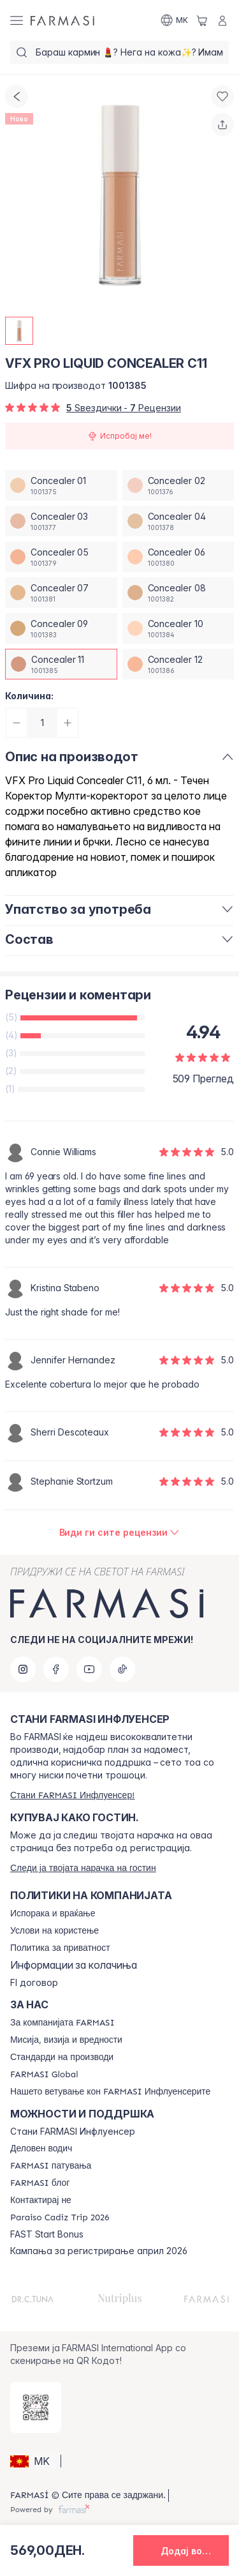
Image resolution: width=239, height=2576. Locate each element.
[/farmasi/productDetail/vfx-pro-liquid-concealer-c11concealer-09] (61, 628)
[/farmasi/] (62, 20)
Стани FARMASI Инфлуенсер (72, 2131)
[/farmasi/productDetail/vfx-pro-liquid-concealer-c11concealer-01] (61, 485)
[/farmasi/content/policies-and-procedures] (60, 1948)
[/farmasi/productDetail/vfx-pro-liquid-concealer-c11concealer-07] (61, 592)
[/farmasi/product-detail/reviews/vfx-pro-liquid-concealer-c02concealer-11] (119, 1532)
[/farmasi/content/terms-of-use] (54, 1931)
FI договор (34, 1983)
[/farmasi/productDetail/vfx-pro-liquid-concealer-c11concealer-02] (178, 485)
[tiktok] (122, 1669)
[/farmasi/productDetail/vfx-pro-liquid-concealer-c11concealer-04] (178, 521)
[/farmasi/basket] (202, 20)
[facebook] (56, 1669)
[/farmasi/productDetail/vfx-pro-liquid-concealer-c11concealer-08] (178, 592)
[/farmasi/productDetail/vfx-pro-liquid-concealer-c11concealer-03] (61, 521)
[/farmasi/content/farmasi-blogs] (39, 2183)
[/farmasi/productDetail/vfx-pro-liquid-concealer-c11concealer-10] (178, 628)
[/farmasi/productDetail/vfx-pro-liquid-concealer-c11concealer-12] (178, 664)
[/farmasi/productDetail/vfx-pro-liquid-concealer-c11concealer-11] (61, 664)
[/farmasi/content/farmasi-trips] (50, 2166)
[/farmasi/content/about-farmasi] (62, 2023)
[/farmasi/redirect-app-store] (35, 2407)
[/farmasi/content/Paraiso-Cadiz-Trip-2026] (60, 2218)
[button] (33, 2461)
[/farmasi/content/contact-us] (40, 2200)
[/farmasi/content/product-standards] (61, 2057)
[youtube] (89, 1669)
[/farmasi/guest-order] (83, 1868)
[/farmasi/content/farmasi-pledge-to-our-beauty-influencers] (110, 2092)
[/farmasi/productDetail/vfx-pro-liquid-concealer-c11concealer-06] (178, 557)
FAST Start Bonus (46, 2234)
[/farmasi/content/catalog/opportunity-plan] (41, 2149)
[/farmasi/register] (72, 1795)
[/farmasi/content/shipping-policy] (52, 1914)
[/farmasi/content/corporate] (44, 2075)
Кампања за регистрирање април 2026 (98, 2251)
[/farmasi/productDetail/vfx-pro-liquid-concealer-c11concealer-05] (61, 557)
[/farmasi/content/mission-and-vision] (66, 2040)
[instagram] (23, 1669)
